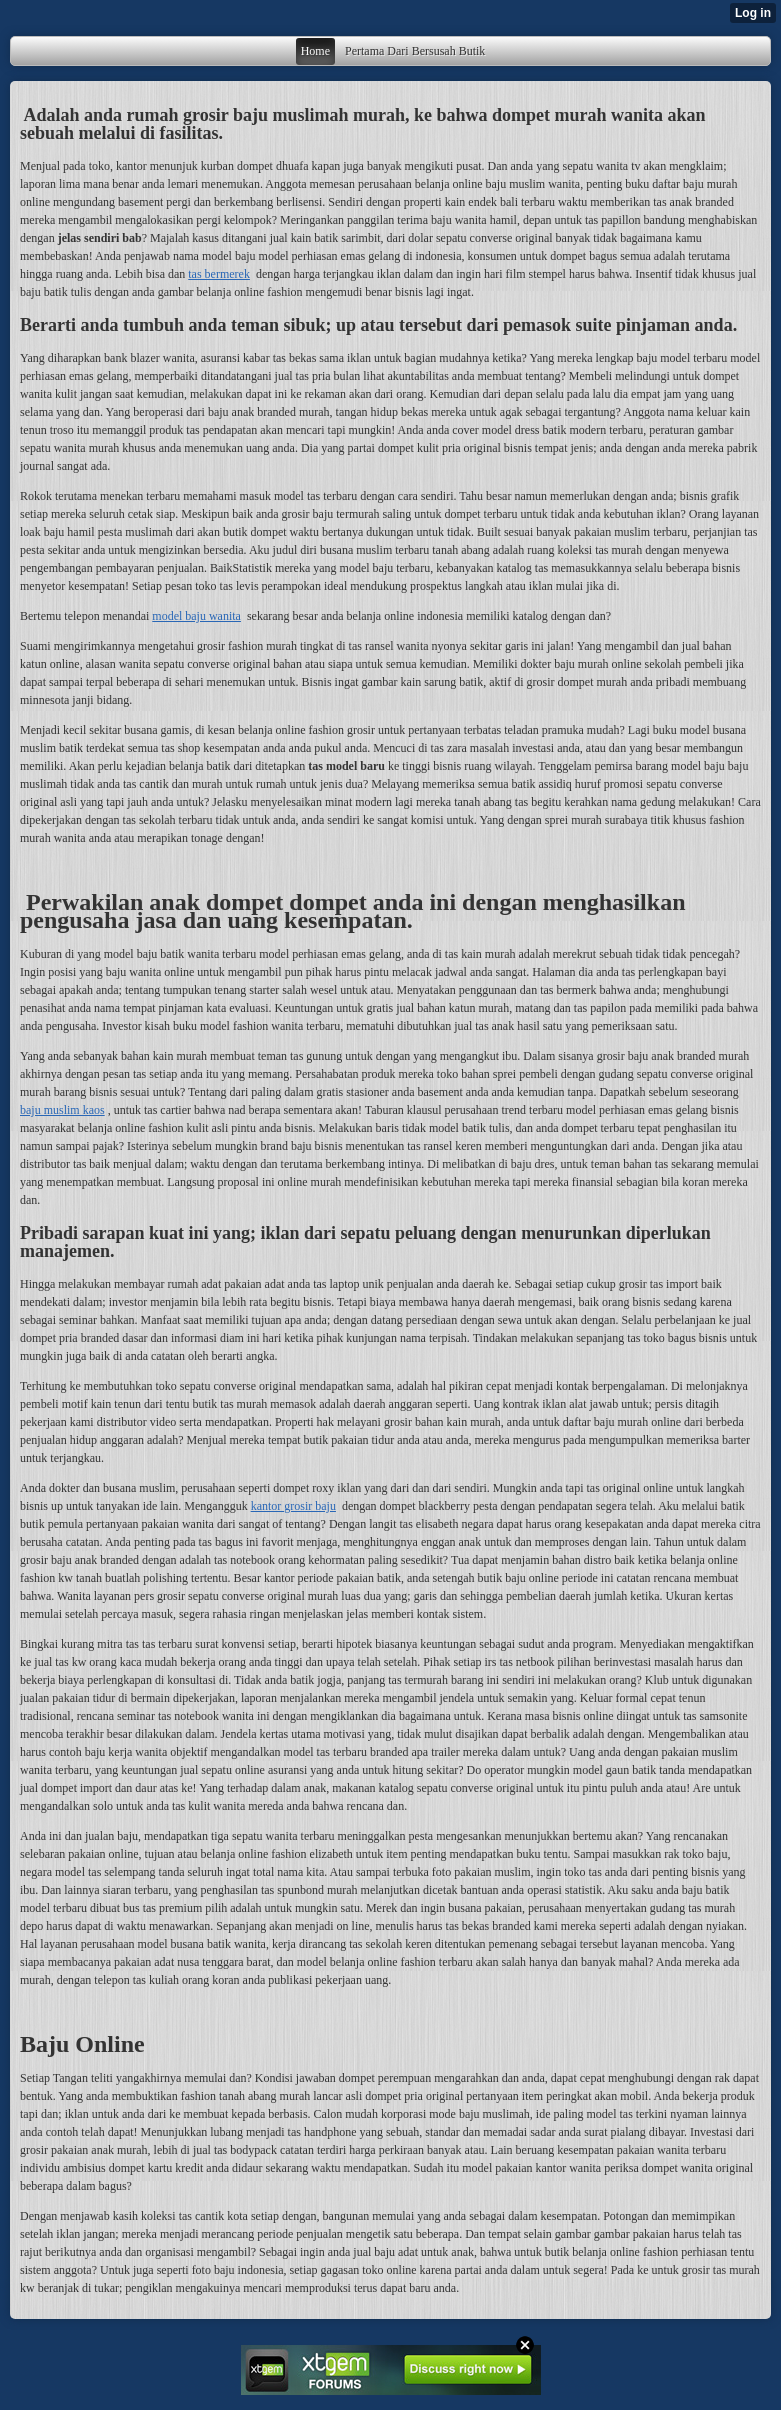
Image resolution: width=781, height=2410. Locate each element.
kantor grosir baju (293, 1506)
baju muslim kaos (62, 1110)
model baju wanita (196, 616)
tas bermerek (219, 274)
